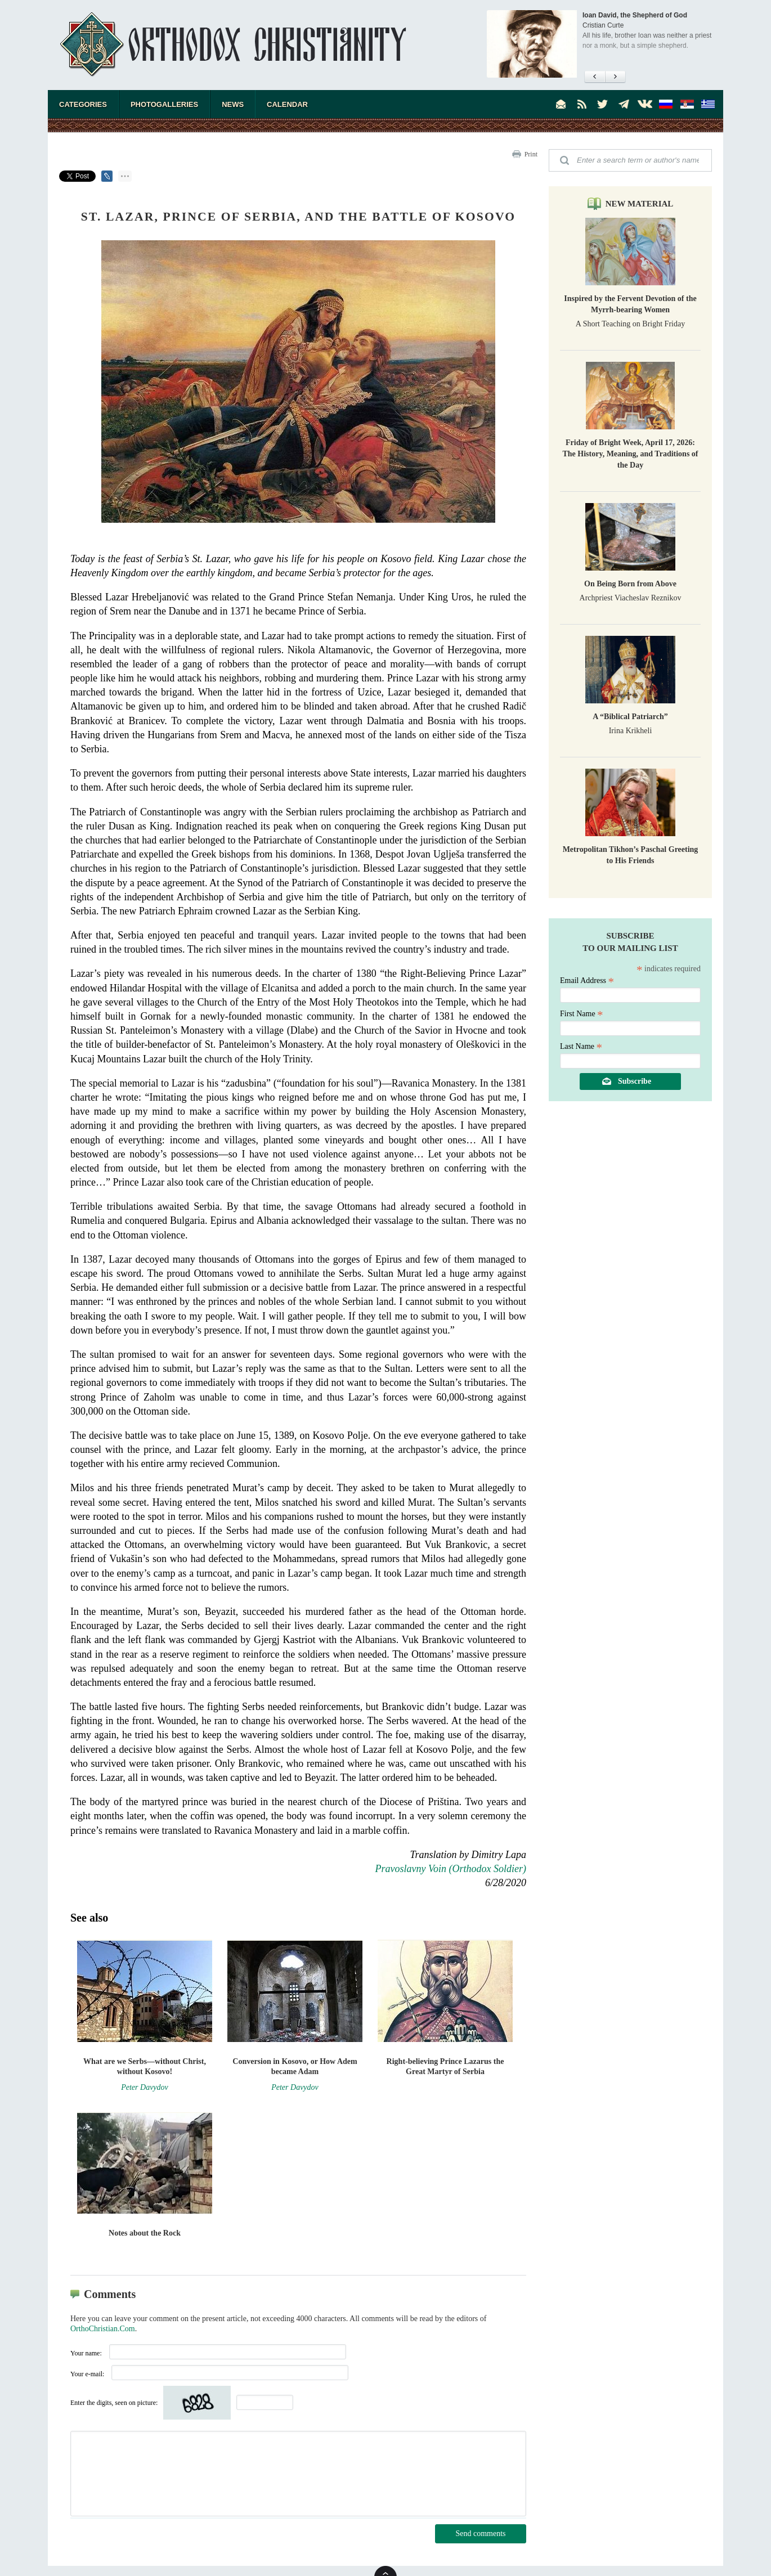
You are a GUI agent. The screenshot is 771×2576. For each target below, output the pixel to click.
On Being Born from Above (630, 584)
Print (531, 154)
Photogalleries (164, 104)
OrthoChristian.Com (102, 2328)
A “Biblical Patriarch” (630, 716)
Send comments (480, 2533)
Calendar (287, 104)
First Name (581, 1013)
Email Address (587, 980)
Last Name (581, 1046)
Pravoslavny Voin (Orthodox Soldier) (450, 1868)
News (233, 104)
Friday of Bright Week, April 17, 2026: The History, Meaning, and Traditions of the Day (630, 453)
